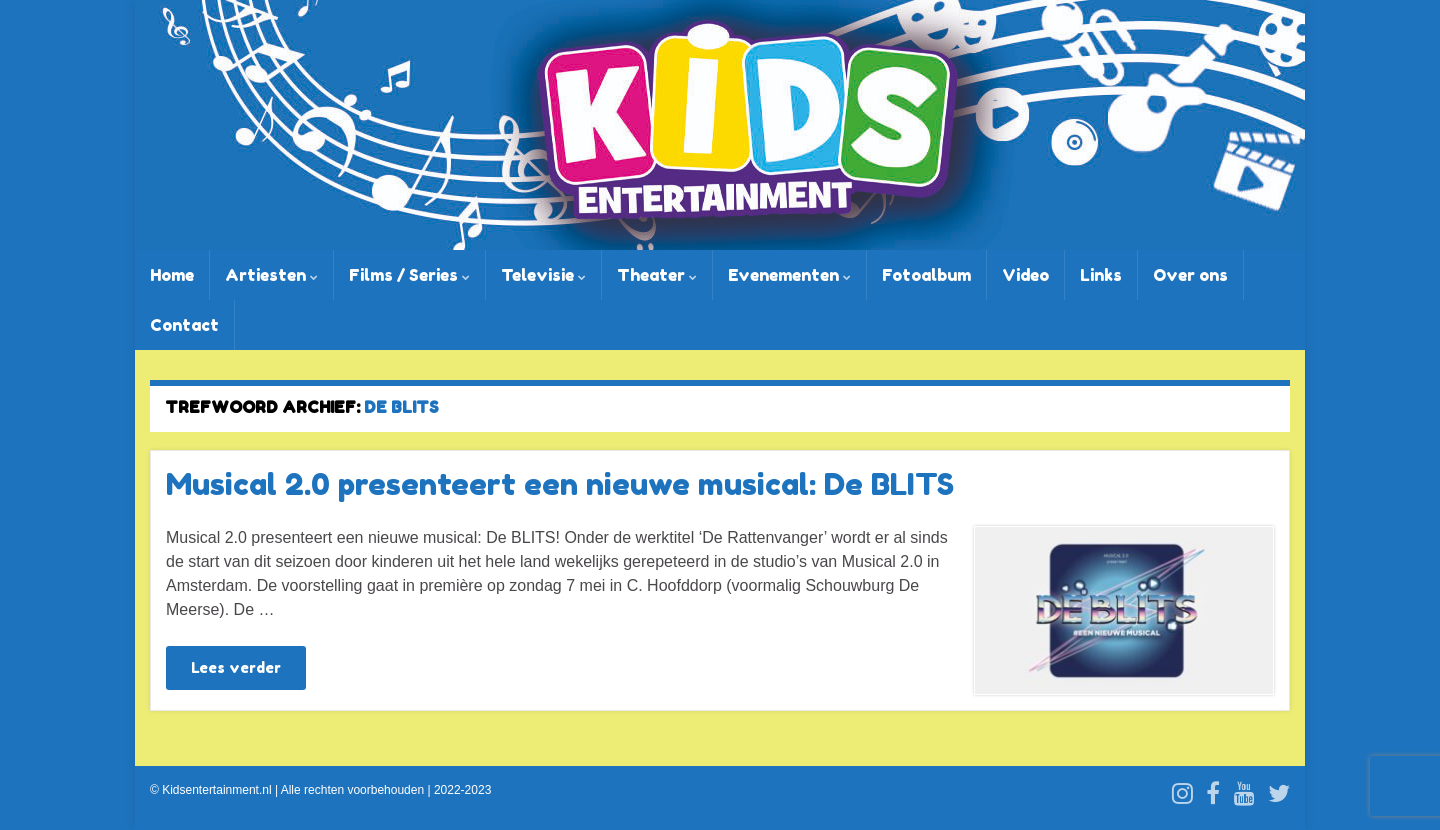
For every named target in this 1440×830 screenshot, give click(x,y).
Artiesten (271, 275)
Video (1025, 275)
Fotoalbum (926, 275)
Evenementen (789, 275)
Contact (184, 325)
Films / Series (409, 275)
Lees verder (236, 667)
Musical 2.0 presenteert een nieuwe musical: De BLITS (560, 484)
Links (1101, 275)
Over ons (1190, 275)
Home (172, 275)
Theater (657, 275)
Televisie (543, 275)
